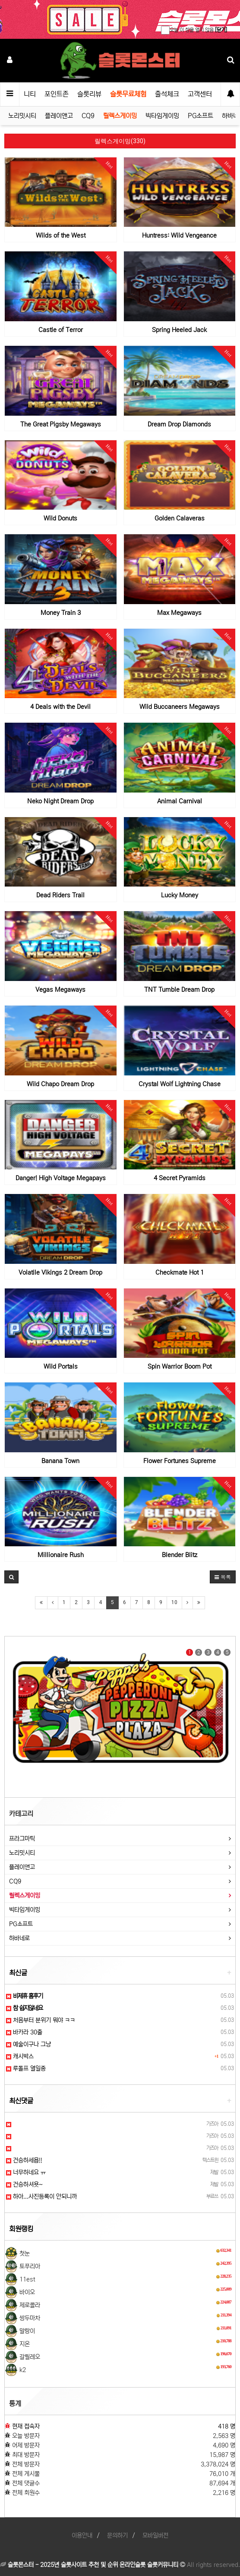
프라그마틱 (22, 1838)
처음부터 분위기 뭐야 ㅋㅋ (40, 2020)
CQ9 (88, 115)
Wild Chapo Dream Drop (60, 1084)
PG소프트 (200, 115)
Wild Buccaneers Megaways (179, 706)
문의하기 (117, 2535)
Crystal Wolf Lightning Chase (180, 1084)
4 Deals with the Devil (60, 706)
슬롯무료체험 (128, 94)
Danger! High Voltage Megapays (61, 1178)
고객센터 (200, 94)
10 (174, 1602)
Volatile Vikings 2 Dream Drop (60, 1272)
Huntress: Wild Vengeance (179, 235)
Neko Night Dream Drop (60, 801)
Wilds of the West (60, 235)
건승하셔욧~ (24, 2184)
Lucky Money (179, 895)
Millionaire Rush (61, 1554)
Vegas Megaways (60, 989)
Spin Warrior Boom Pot (180, 1366)
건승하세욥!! (24, 2160)
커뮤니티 (24, 94)
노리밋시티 (22, 115)
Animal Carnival (179, 801)
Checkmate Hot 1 (179, 1272)
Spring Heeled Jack (179, 329)
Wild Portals (61, 1366)
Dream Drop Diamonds (179, 424)
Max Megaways (179, 612)
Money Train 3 (61, 612)
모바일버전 (155, 2535)
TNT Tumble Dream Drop (179, 989)
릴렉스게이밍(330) (120, 141)
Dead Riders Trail (60, 895)
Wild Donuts (60, 518)
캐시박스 (20, 2056)
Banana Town (60, 1460)
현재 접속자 (26, 2426)
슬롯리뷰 (89, 94)
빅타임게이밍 (162, 115)
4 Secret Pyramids (179, 1178)
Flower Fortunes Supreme (179, 1460)
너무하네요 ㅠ (26, 2172)
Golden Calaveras (180, 518)
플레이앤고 (59, 115)
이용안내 (82, 2535)
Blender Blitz (179, 1554)
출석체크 (167, 94)
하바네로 (19, 1938)
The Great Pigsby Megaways (60, 424)
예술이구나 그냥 (28, 2044)
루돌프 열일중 (26, 2068)
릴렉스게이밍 (120, 115)
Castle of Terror (60, 329)
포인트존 (56, 94)
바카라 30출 (24, 2032)
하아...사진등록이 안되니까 (41, 2196)
